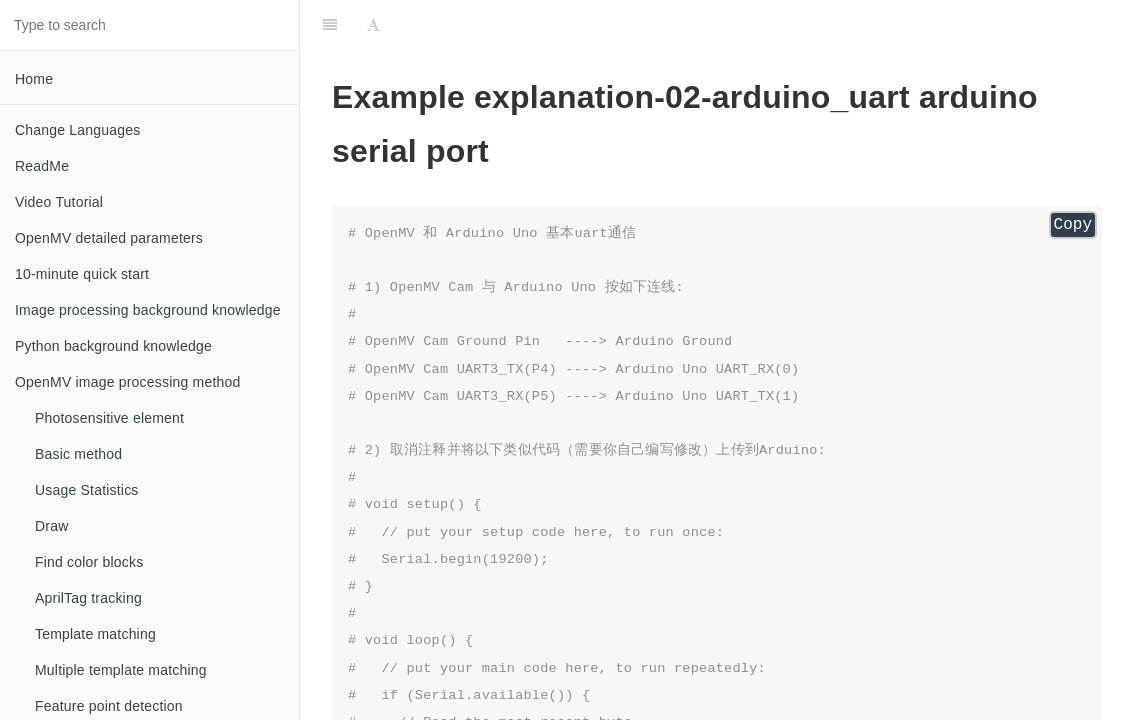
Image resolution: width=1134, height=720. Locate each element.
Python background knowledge (113, 346)
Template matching (95, 634)
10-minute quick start (82, 274)
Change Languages (77, 130)
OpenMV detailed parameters (109, 238)
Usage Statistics (87, 490)
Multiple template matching (121, 670)
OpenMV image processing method (127, 382)
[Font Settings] (373, 25)
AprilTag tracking (88, 598)
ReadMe (42, 166)
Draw (51, 526)
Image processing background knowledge (148, 310)
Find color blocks (89, 562)
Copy (1073, 225)
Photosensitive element (109, 418)
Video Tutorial (59, 202)
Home (34, 79)
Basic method (78, 454)
